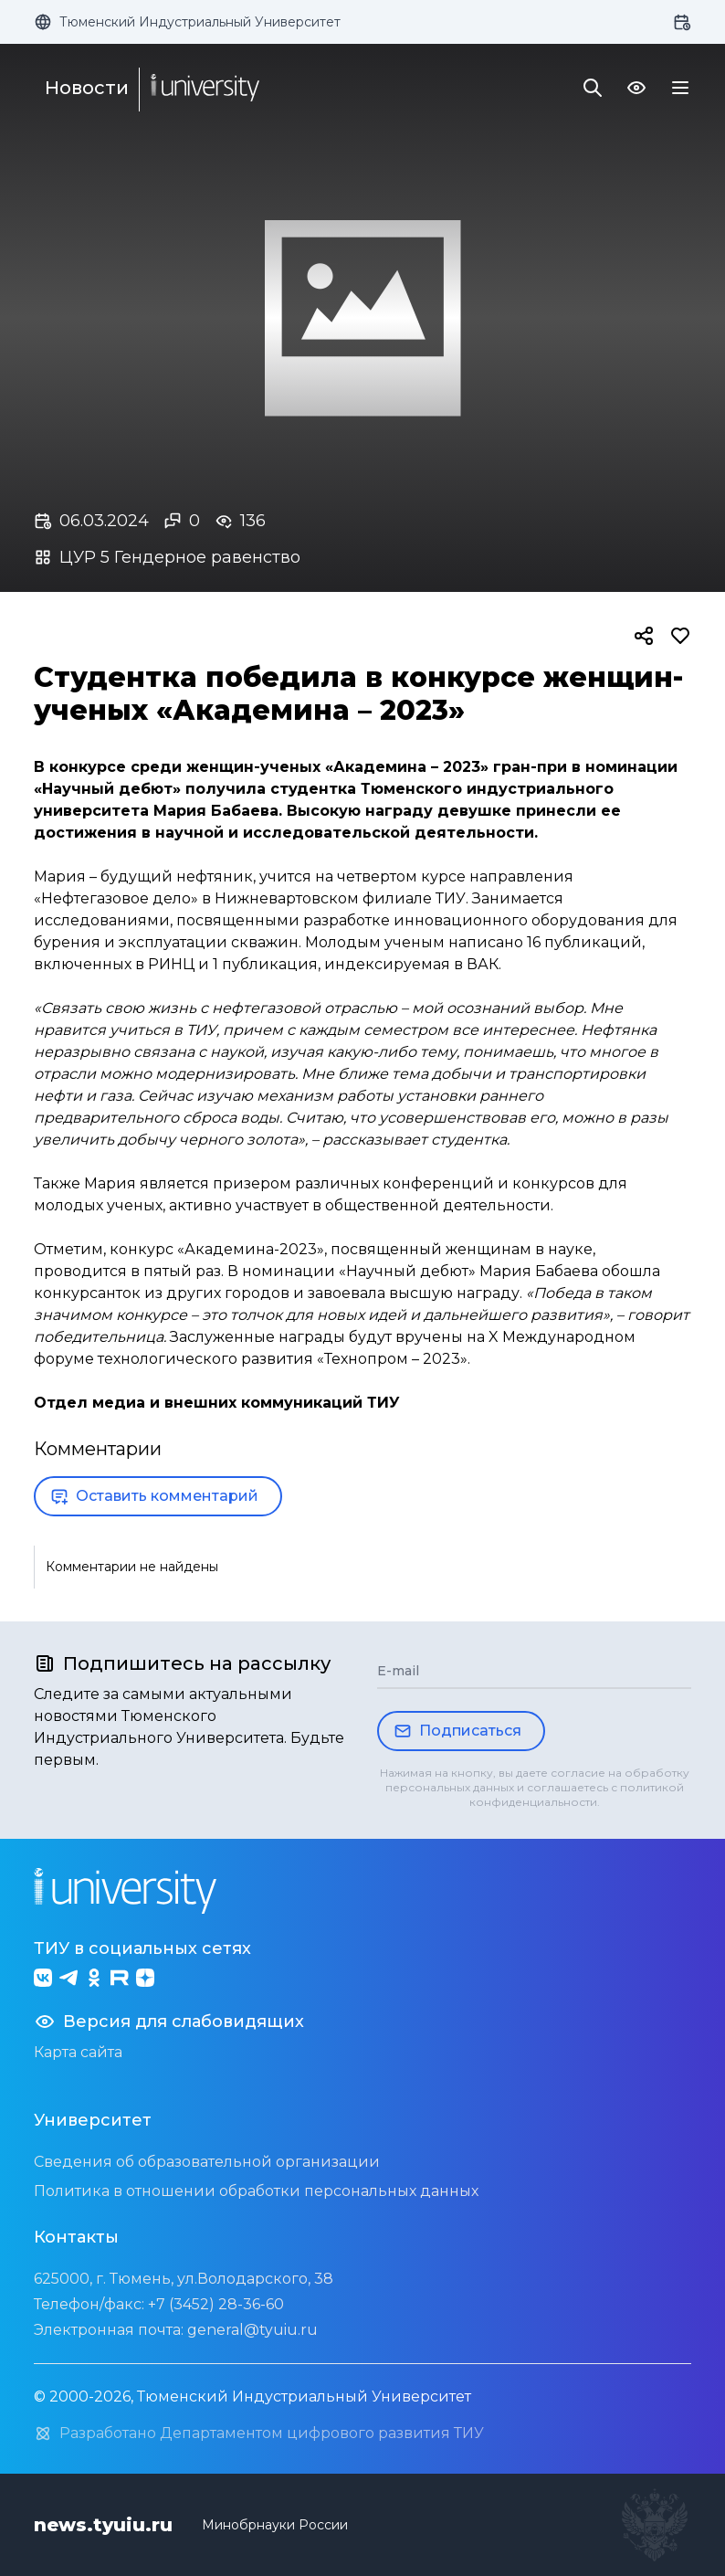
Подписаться (457, 1731)
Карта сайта (78, 2052)
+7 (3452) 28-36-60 (216, 2304)
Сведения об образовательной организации (207, 2161)
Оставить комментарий (154, 1496)
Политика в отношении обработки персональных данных (256, 2191)
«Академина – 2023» (407, 767)
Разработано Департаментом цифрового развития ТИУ (259, 2433)
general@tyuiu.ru (252, 2329)
